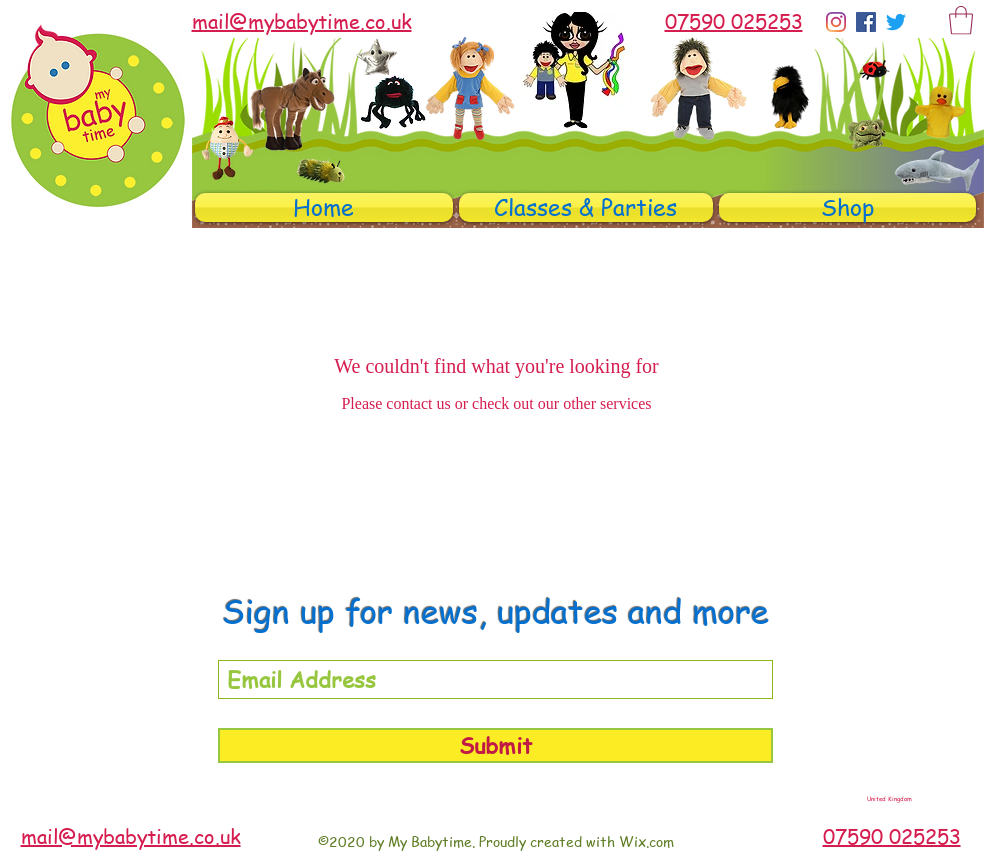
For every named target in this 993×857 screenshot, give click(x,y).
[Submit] (495, 745)
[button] (961, 20)
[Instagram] (836, 22)
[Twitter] (896, 22)
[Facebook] (866, 22)
